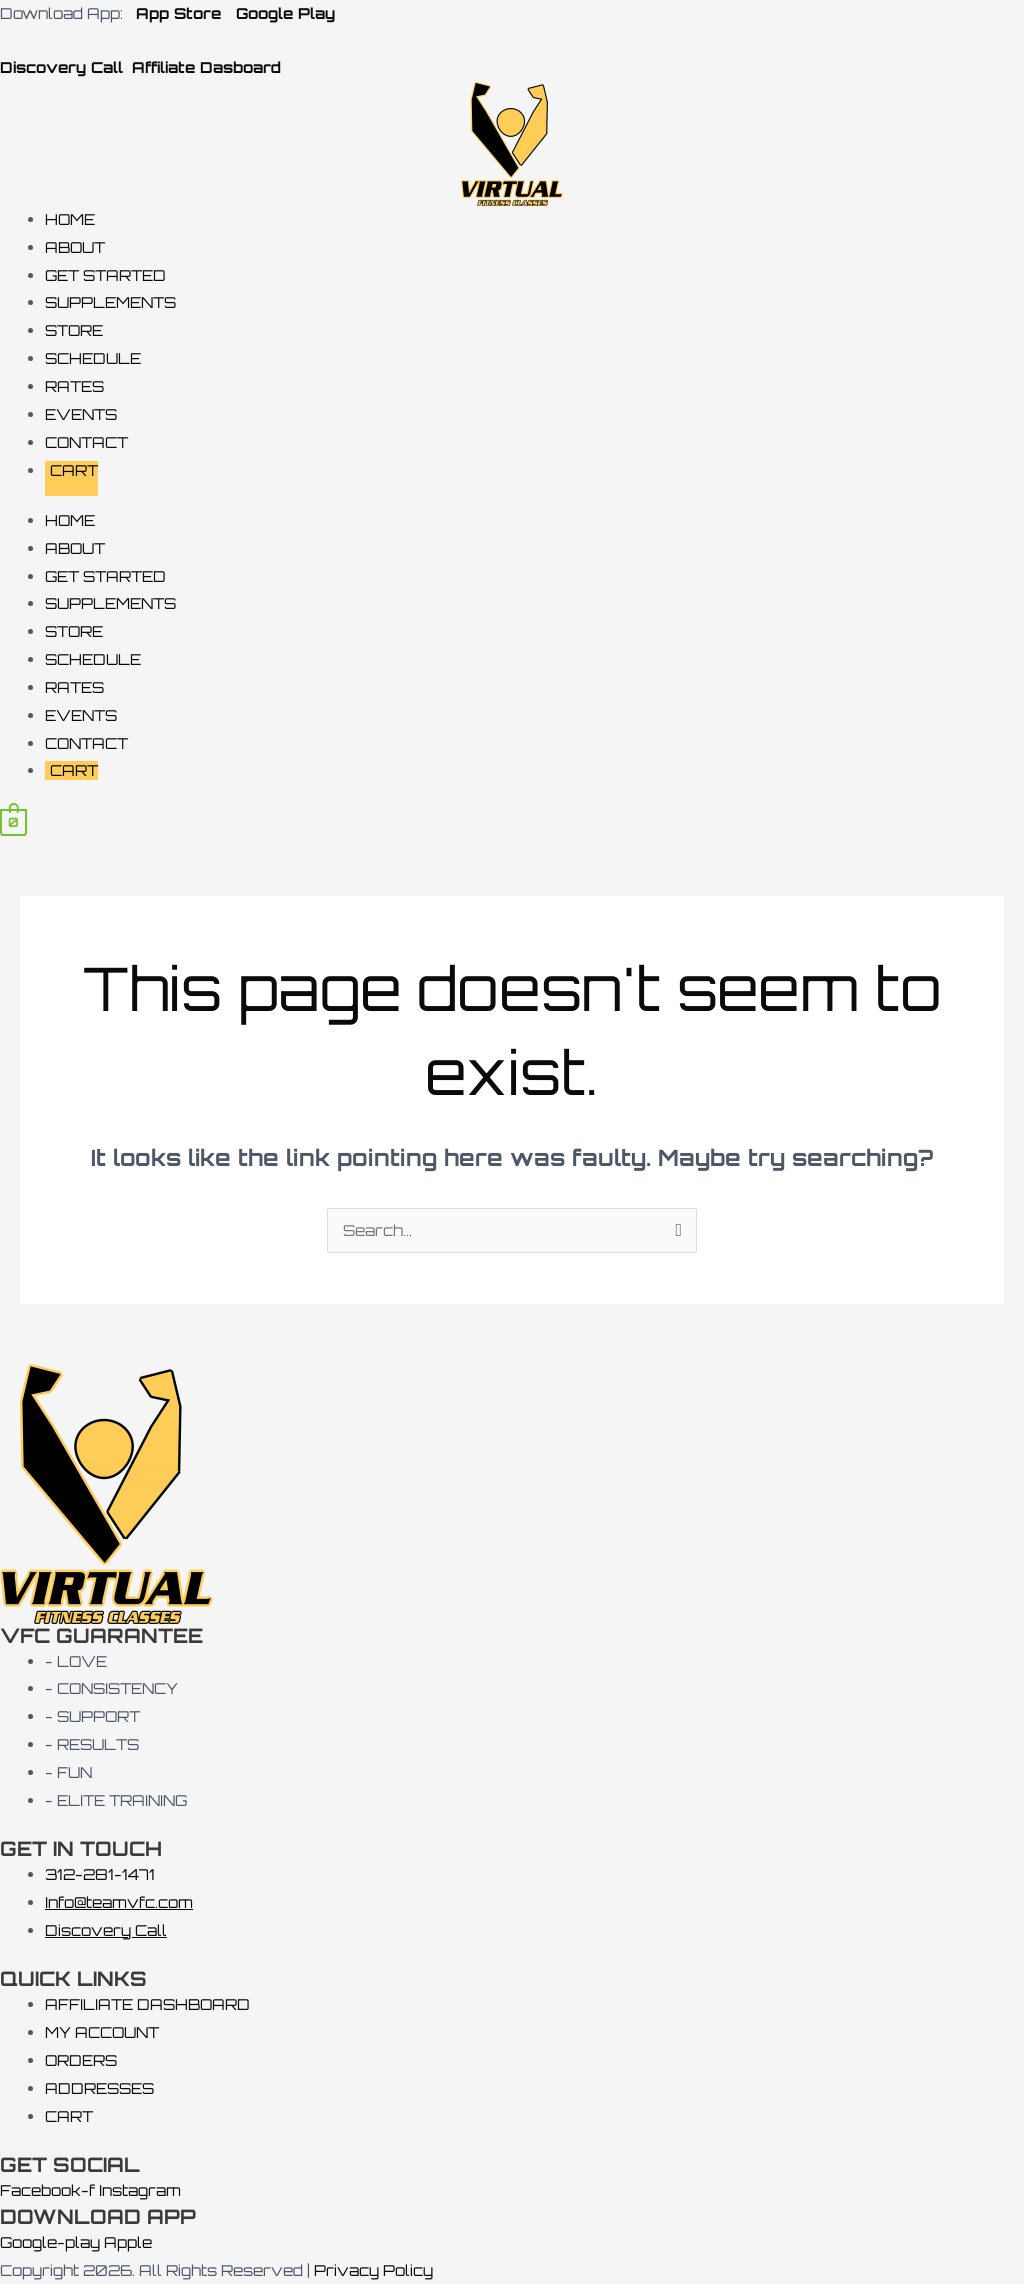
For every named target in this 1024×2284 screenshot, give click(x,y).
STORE (74, 330)
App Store (176, 13)
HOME (70, 219)
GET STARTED (105, 275)
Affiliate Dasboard (206, 67)
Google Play (285, 13)
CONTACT (86, 442)
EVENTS (81, 414)
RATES (74, 386)
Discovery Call (64, 67)
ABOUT (75, 247)
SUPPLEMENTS (110, 302)
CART (74, 470)
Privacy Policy (373, 2270)
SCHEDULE (93, 358)
